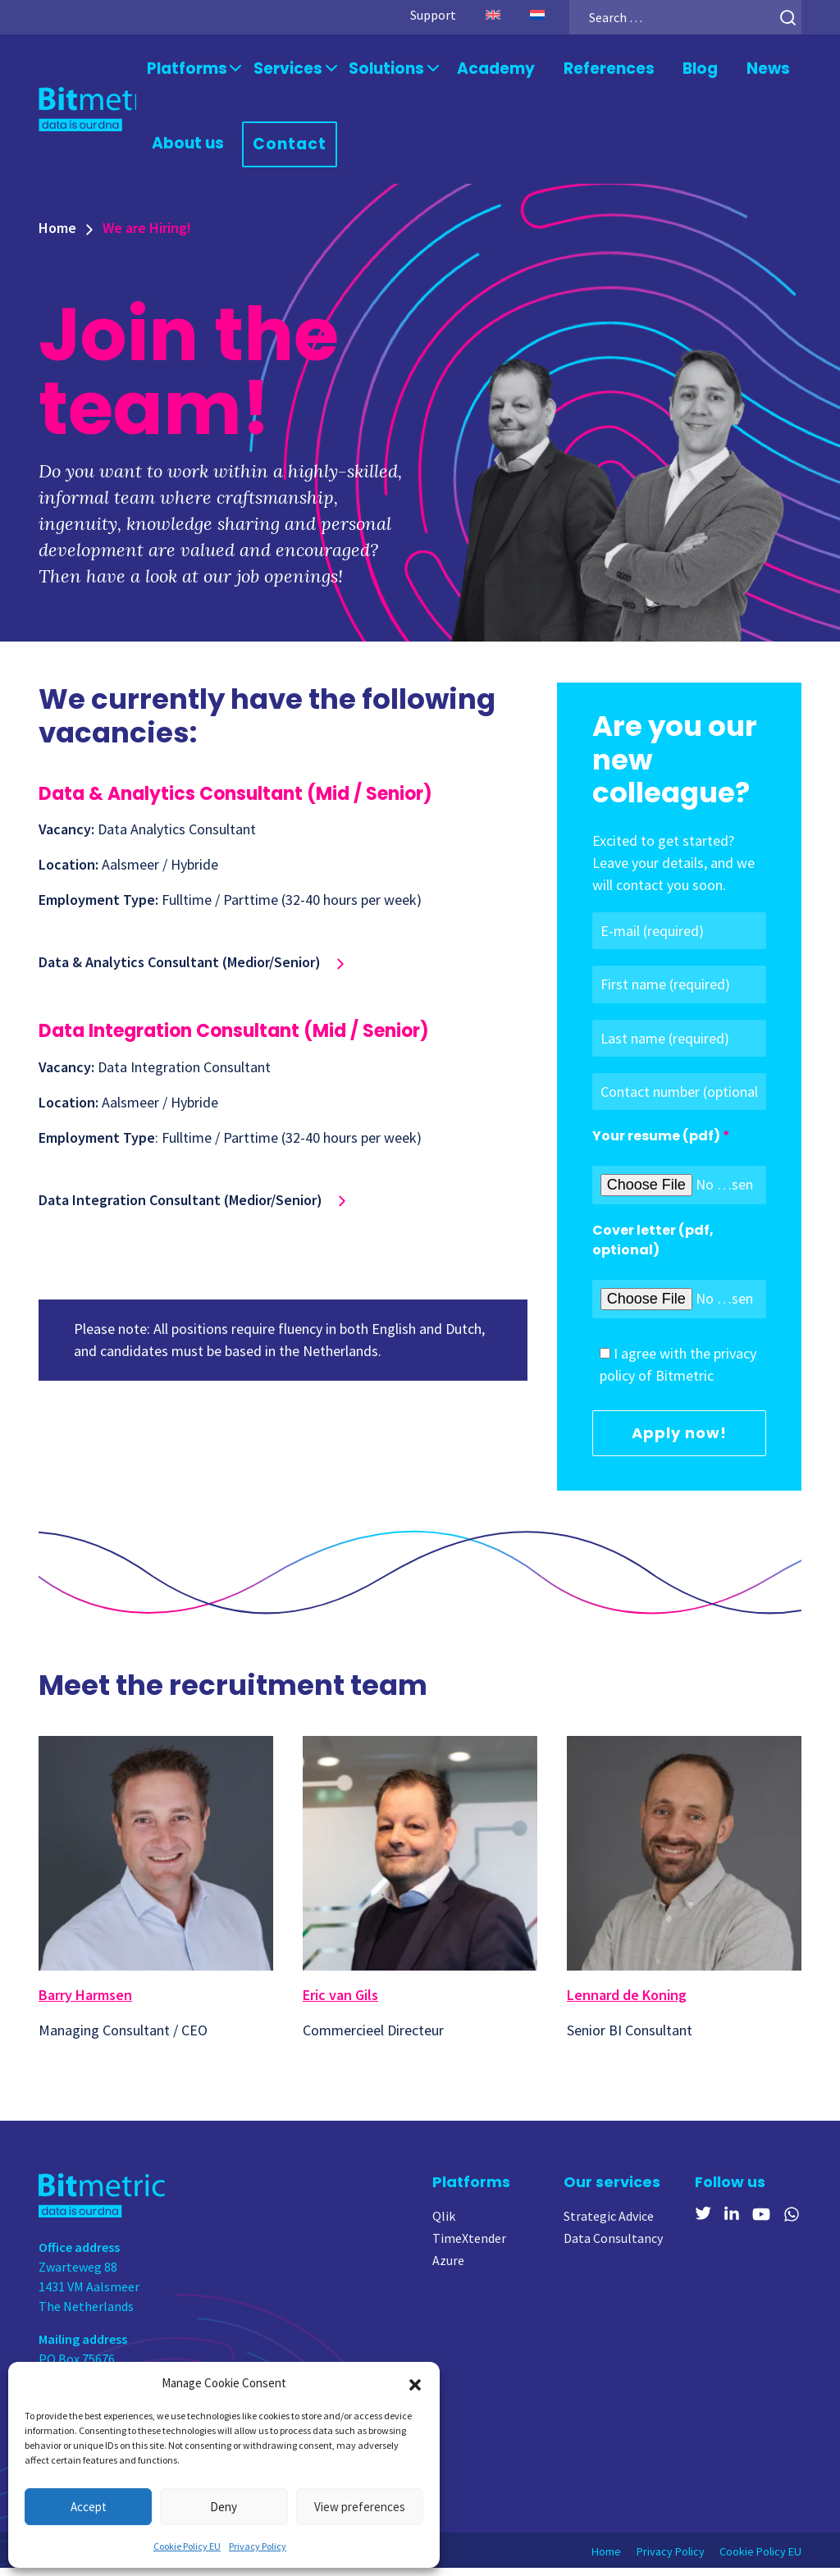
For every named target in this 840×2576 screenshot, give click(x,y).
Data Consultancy (613, 2246)
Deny (223, 2506)
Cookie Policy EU (187, 2546)
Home (57, 236)
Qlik (443, 2224)
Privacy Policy (257, 2546)
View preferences (359, 2506)
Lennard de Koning (627, 2003)
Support (413, 15)
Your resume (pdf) (656, 1144)
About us (189, 149)
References (584, 71)
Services (282, 71)
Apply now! (679, 1441)
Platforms (187, 71)
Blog (672, 71)
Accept (89, 2506)
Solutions (374, 71)
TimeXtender (469, 2246)
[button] (415, 2383)
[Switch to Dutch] (517, 15)
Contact (286, 150)
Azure (448, 2268)
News (739, 71)
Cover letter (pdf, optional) (653, 1248)
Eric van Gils (340, 2003)
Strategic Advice (609, 2224)
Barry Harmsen (85, 2003)
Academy (479, 71)
